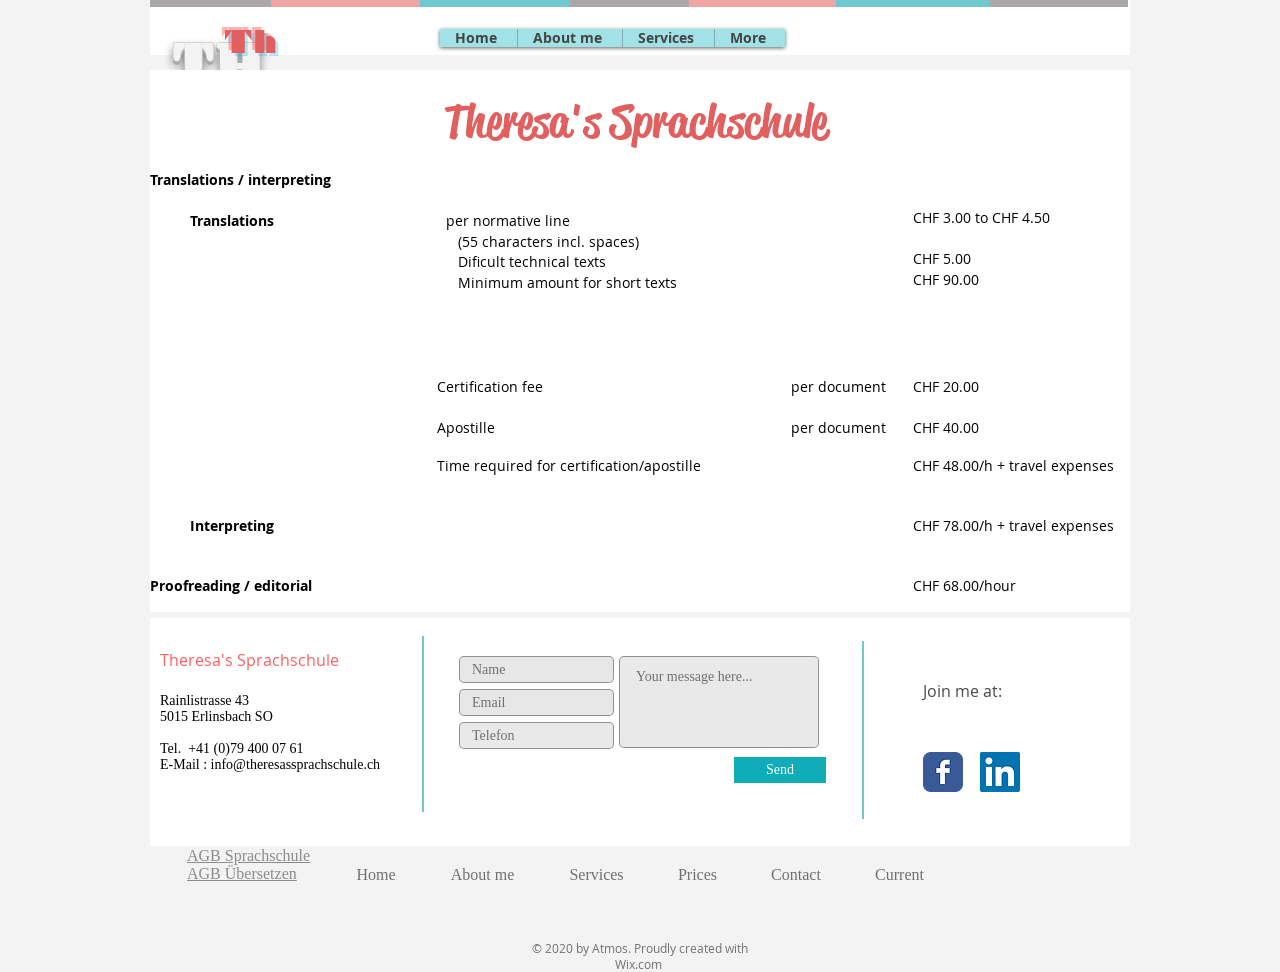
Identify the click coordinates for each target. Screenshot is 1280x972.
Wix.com (640, 964)
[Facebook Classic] (943, 772)
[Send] (780, 770)
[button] (668, 38)
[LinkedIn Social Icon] (1000, 772)
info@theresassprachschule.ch (296, 764)
